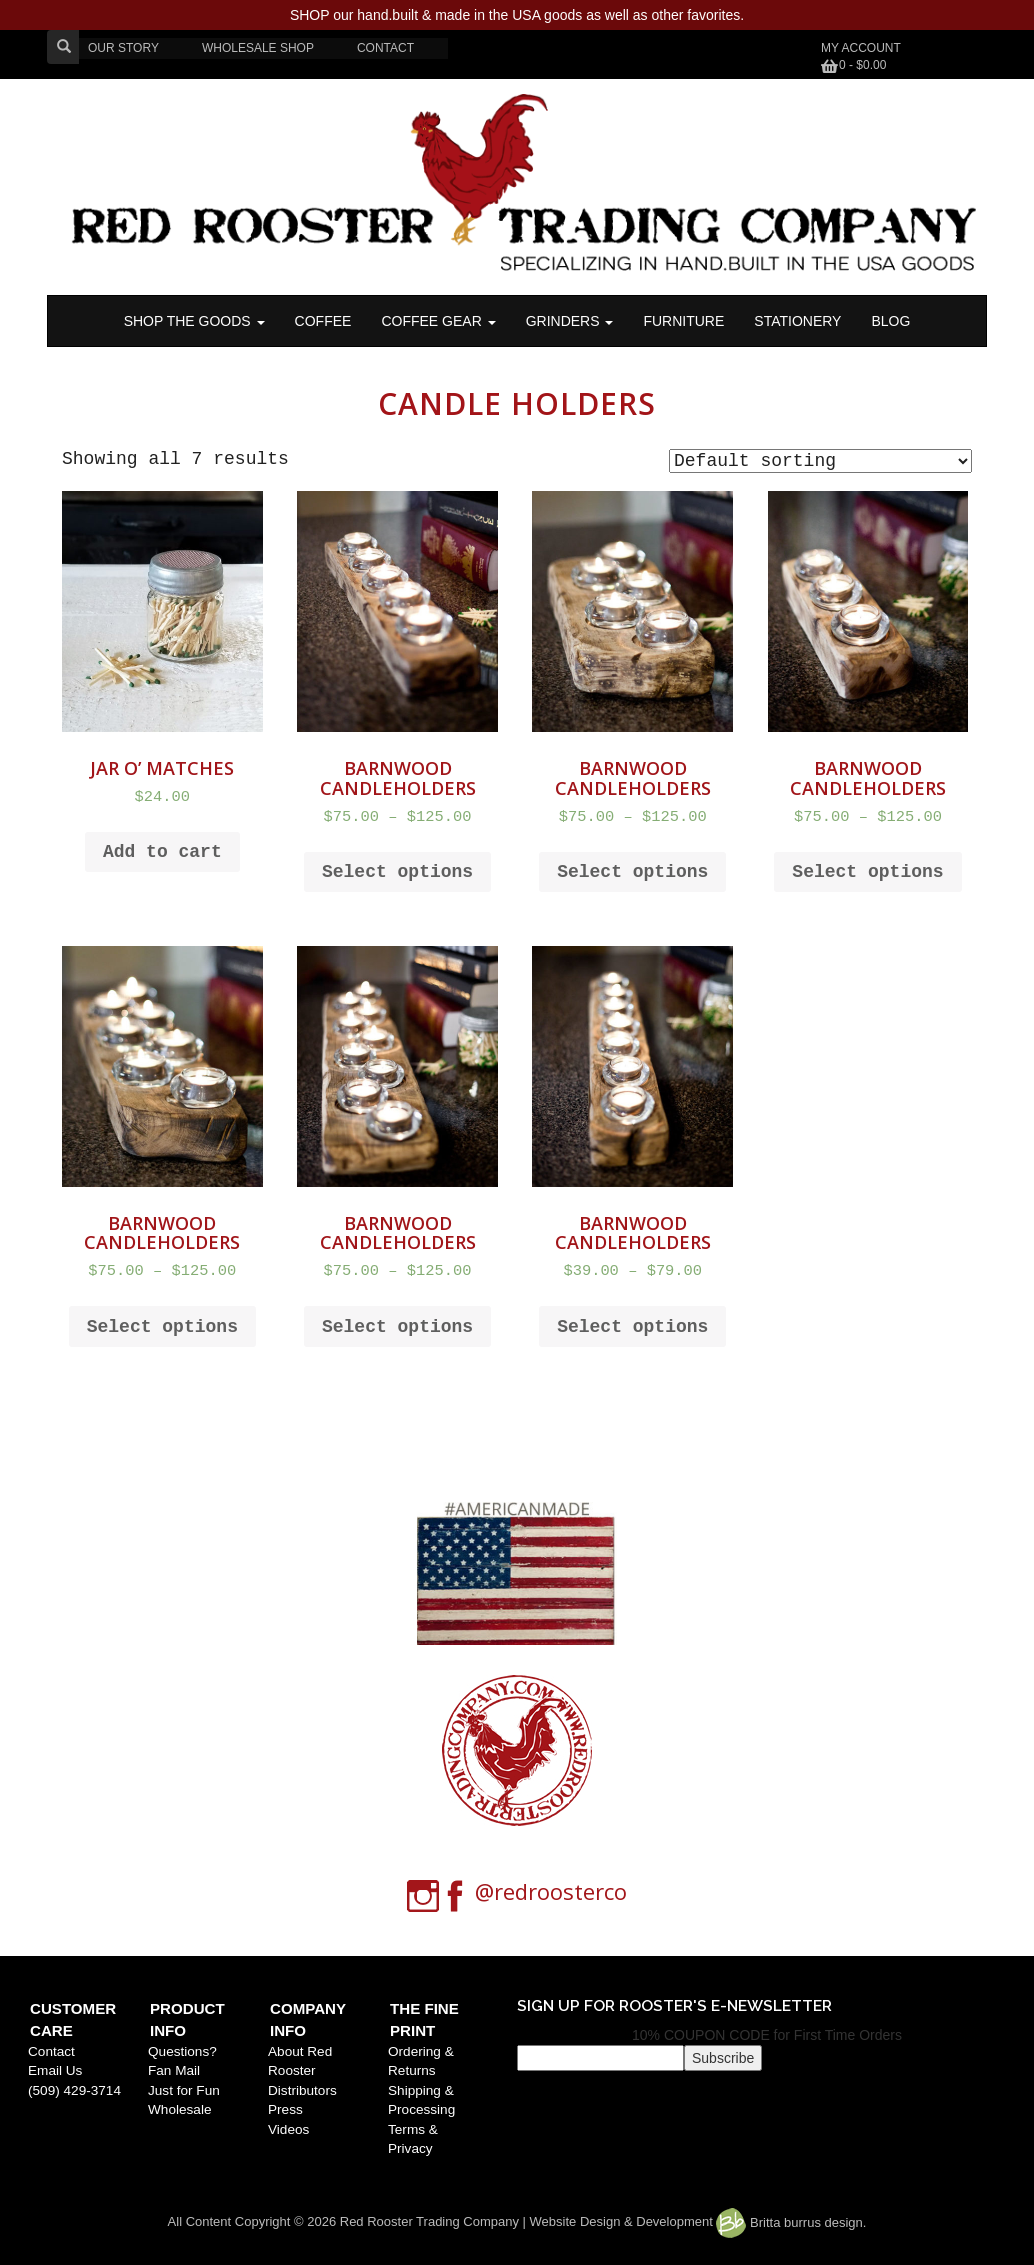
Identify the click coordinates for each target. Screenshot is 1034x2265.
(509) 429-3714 (74, 2090)
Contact (51, 2051)
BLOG (890, 321)
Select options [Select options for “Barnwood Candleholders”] (397, 872)
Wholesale (179, 2109)
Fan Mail (174, 2070)
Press (285, 2109)
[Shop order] (820, 461)
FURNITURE (683, 321)
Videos (288, 2129)
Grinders (570, 321)
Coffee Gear (438, 321)
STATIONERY (797, 321)
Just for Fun (184, 2090)
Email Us (55, 2070)
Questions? (182, 2051)
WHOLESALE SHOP (258, 48)
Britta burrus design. (791, 2222)
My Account (861, 48)
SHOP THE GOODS (194, 321)
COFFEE (323, 321)
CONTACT (385, 48)
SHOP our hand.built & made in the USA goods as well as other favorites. (517, 15)
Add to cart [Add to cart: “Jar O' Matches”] (162, 852)
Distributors (302, 2090)
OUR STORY (123, 48)
